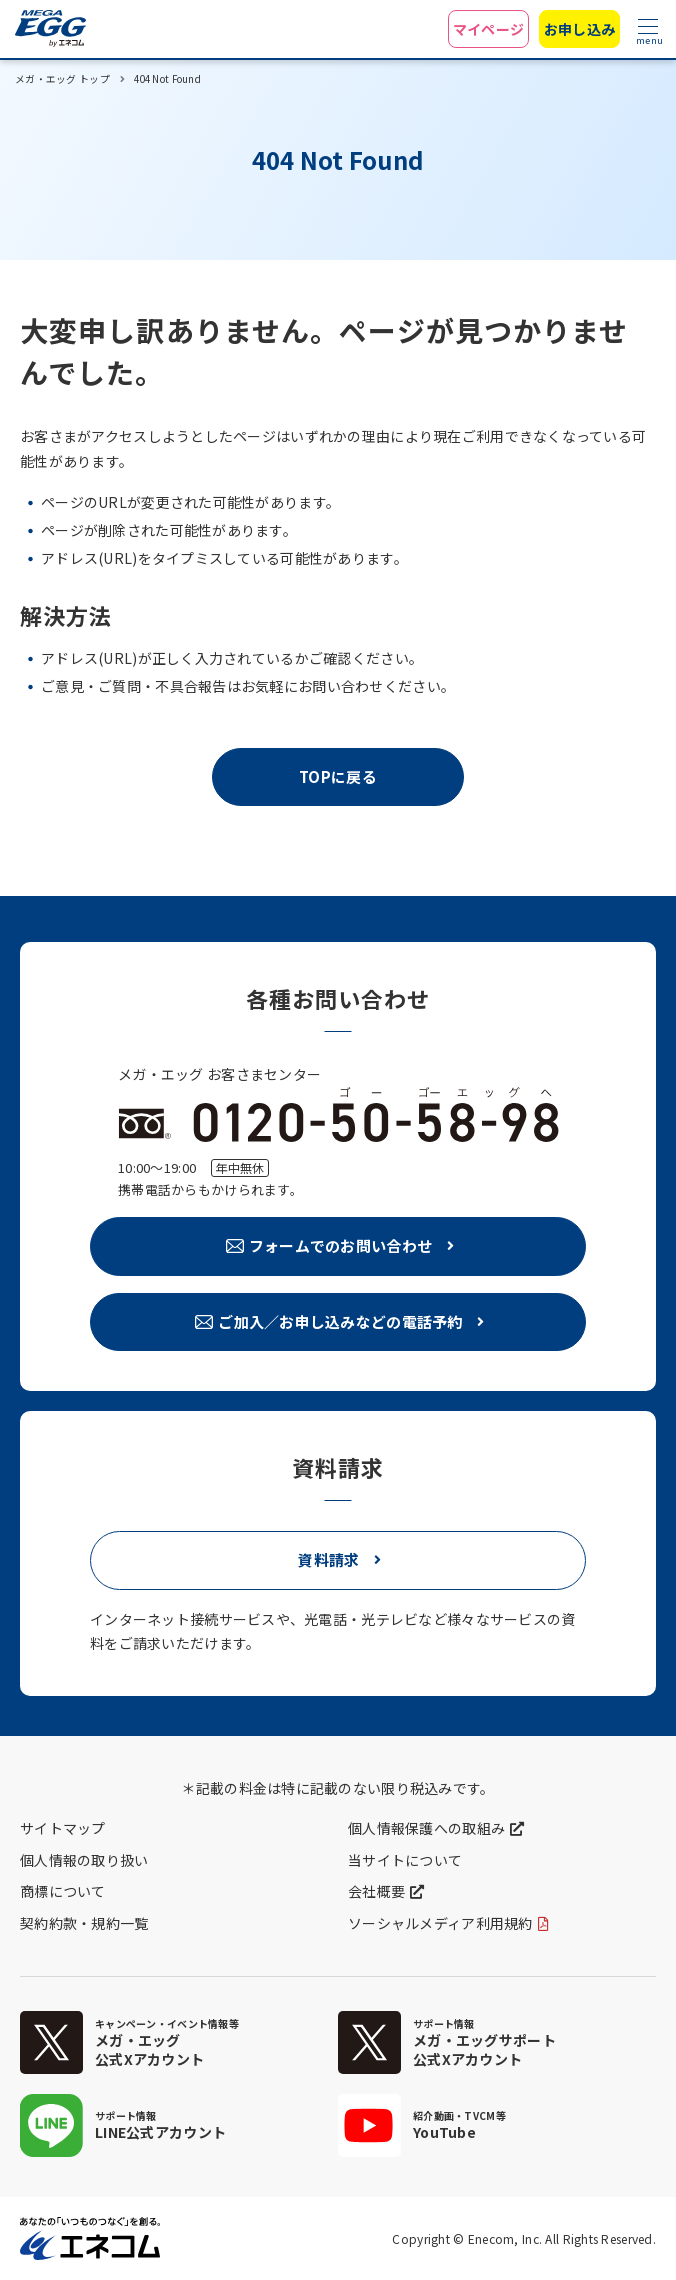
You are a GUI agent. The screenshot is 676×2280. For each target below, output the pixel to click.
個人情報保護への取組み (426, 1828)
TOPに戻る (338, 777)
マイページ (488, 29)
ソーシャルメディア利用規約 (440, 1923)
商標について (63, 1891)
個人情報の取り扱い (84, 1860)
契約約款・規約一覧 (84, 1923)
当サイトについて (405, 1860)
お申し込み (579, 29)
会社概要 (376, 1891)
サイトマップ (63, 1828)
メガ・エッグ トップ (62, 79)
